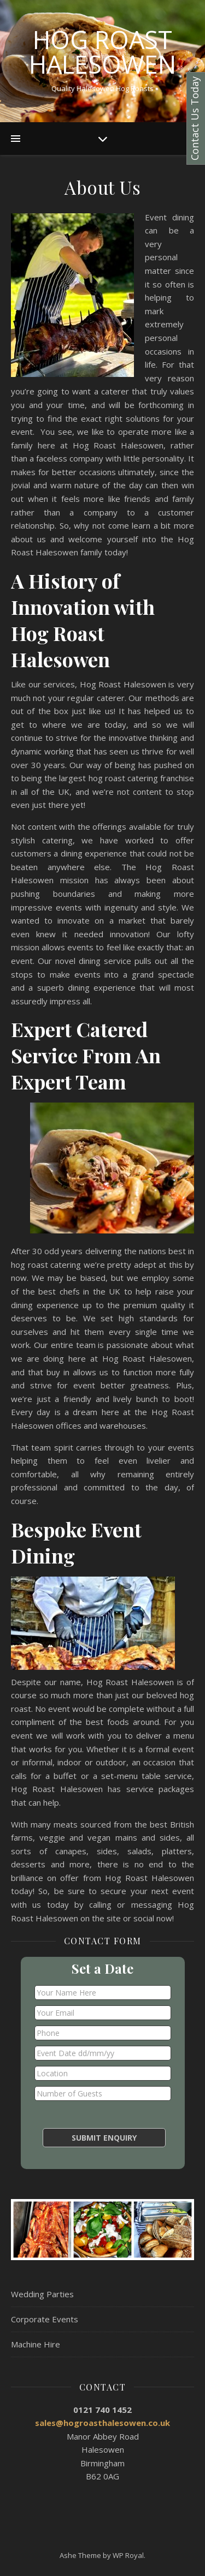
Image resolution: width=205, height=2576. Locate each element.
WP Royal (128, 2555)
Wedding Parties (42, 2294)
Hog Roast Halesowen (102, 51)
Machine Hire (35, 2344)
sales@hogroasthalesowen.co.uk (102, 2422)
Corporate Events (44, 2319)
